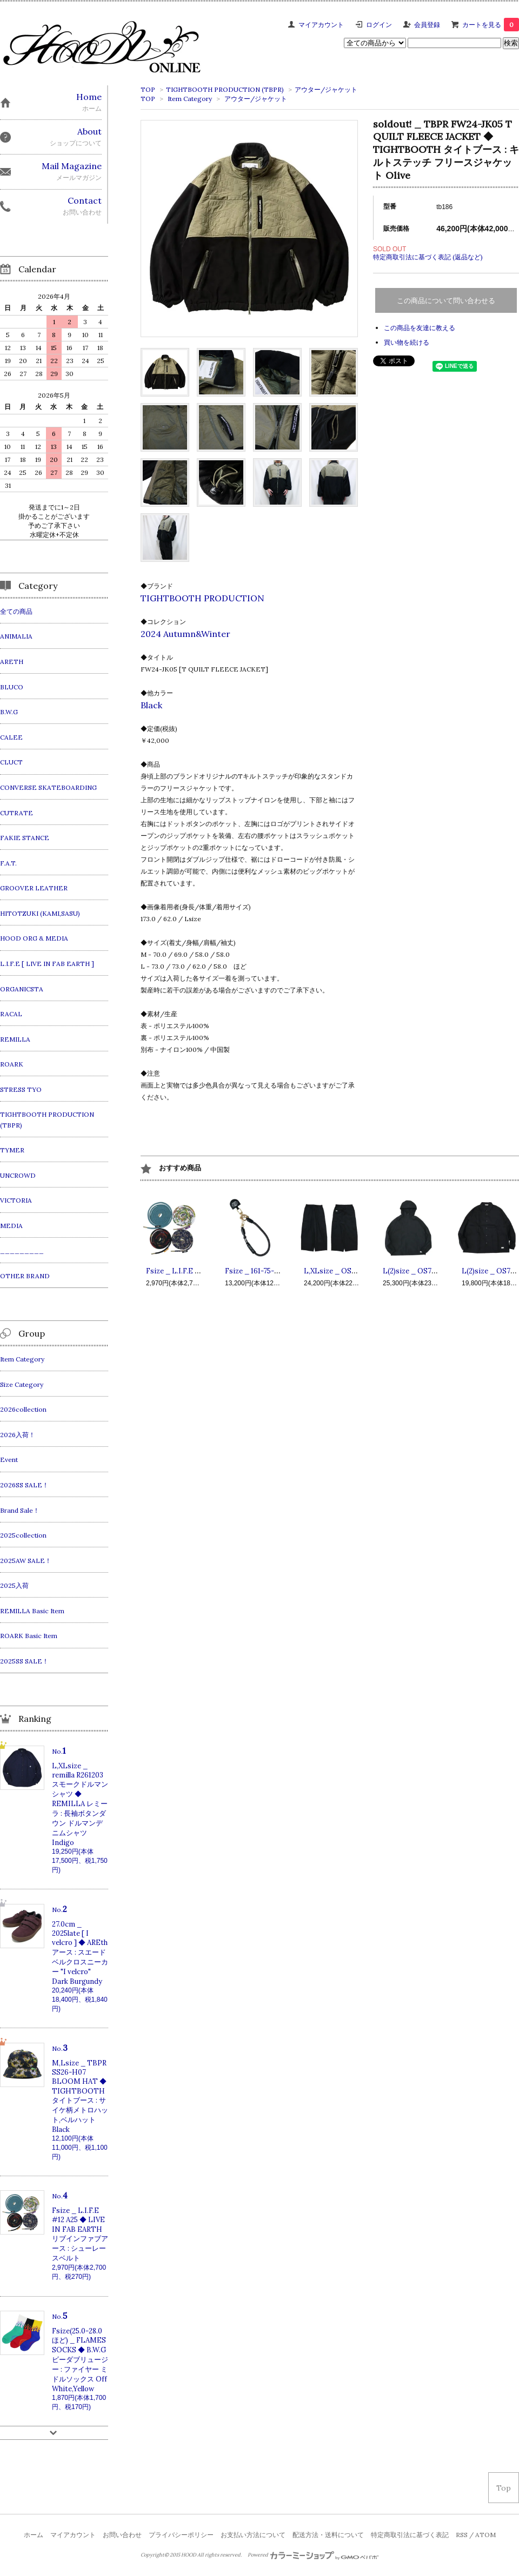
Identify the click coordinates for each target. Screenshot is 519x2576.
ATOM (485, 2535)
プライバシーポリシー (181, 2535)
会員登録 (427, 25)
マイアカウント (321, 25)
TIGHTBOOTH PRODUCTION (202, 598)
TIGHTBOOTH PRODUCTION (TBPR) (225, 89)
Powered (313, 2555)
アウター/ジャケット (326, 89)
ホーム (33, 2535)
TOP (148, 89)
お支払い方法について (253, 2535)
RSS (462, 2535)
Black (151, 705)
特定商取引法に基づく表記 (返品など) (428, 257)
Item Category (190, 99)
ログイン (379, 25)
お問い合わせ (122, 2535)
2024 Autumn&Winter (185, 633)
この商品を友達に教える (419, 328)
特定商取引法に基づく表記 (410, 2535)
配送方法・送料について (328, 2535)
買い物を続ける (406, 342)
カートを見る (490, 25)
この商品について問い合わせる (446, 301)
